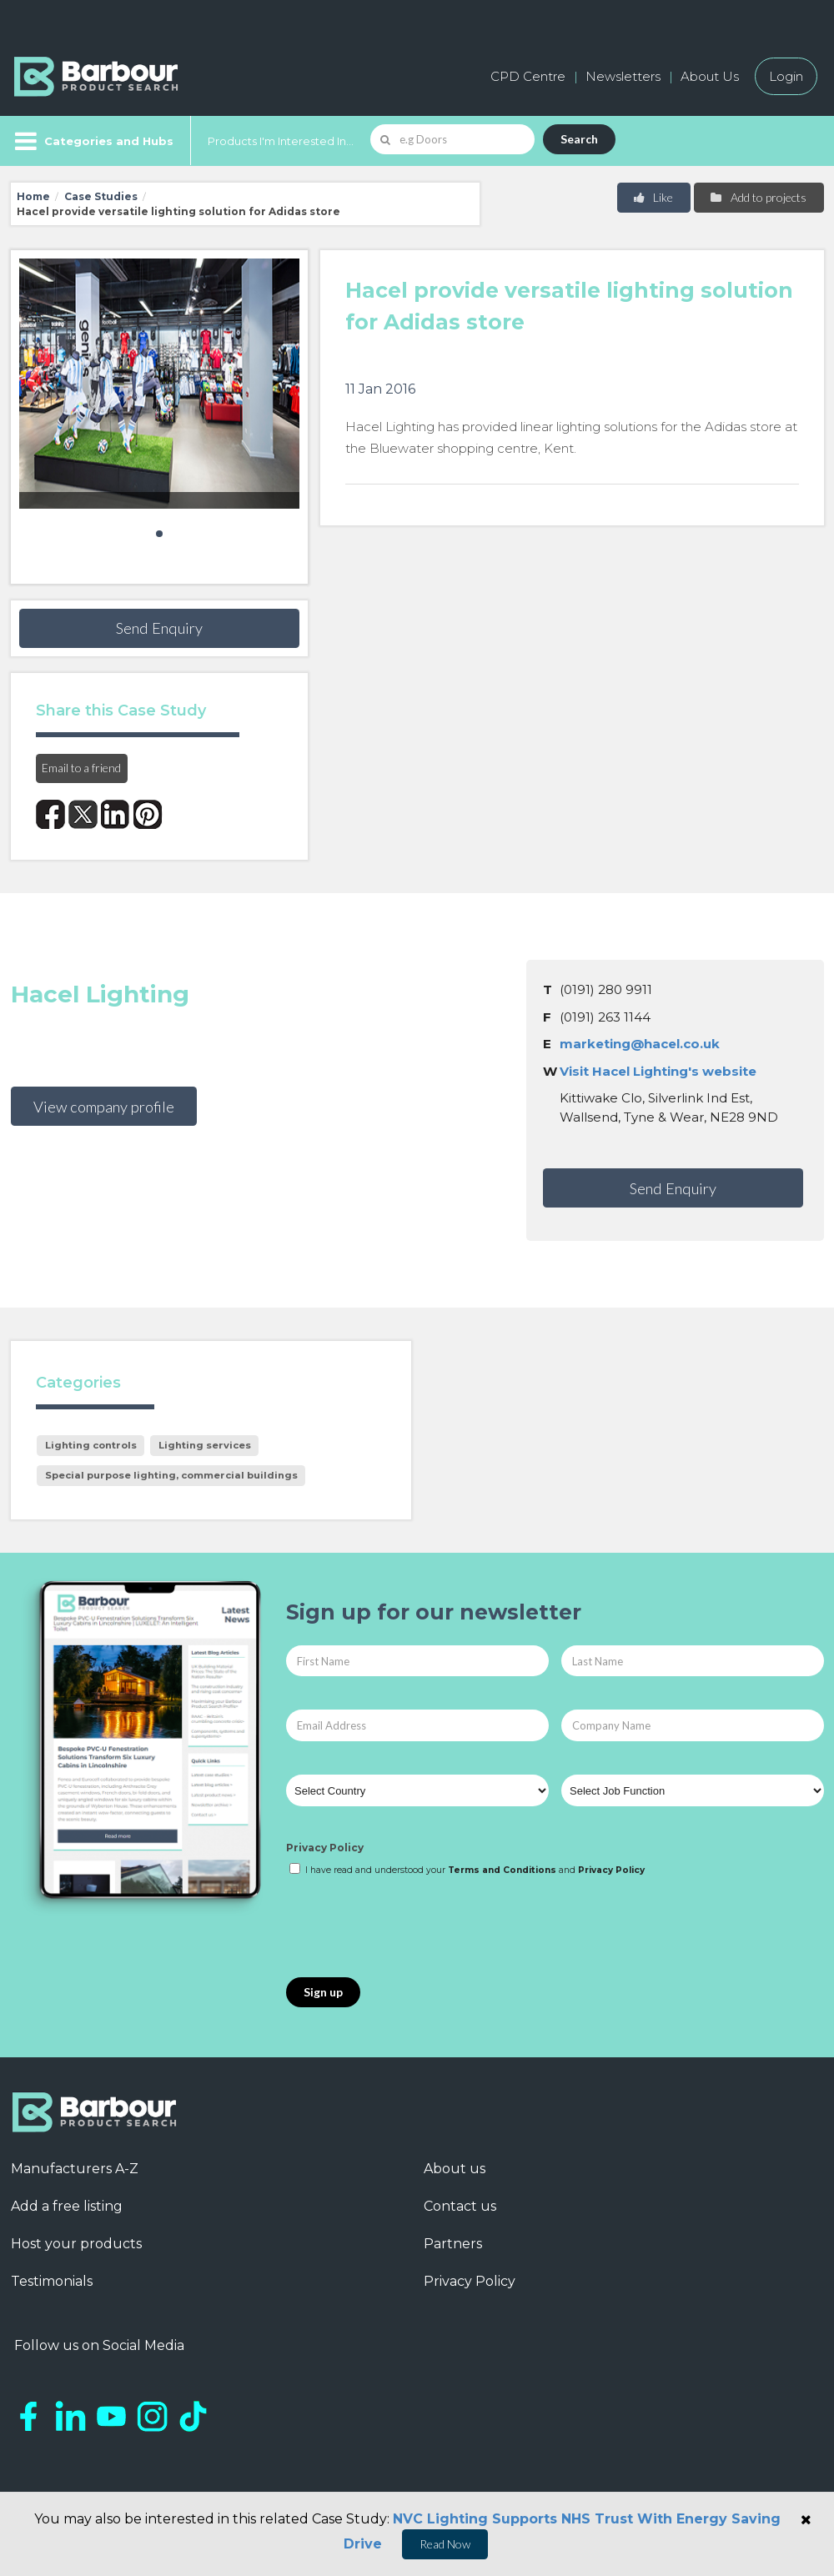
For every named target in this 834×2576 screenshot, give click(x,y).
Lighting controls (91, 1445)
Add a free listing (67, 2206)
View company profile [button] (103, 1106)
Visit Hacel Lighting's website (658, 1071)
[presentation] (413, 1928)
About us (454, 2169)
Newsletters (623, 76)
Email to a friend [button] (81, 768)
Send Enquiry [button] (159, 628)
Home (33, 196)
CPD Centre (527, 76)
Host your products (76, 2244)
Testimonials (52, 2281)
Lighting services (204, 1445)
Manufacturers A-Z (74, 2169)
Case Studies (101, 196)
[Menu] (92, 141)
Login (786, 76)
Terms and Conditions (502, 1870)
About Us (710, 76)
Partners (453, 2244)
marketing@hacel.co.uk (640, 1044)
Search (579, 139)
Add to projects (757, 197)
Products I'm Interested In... (281, 141)
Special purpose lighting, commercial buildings (171, 1475)
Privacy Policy (325, 1847)
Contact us (460, 2206)
